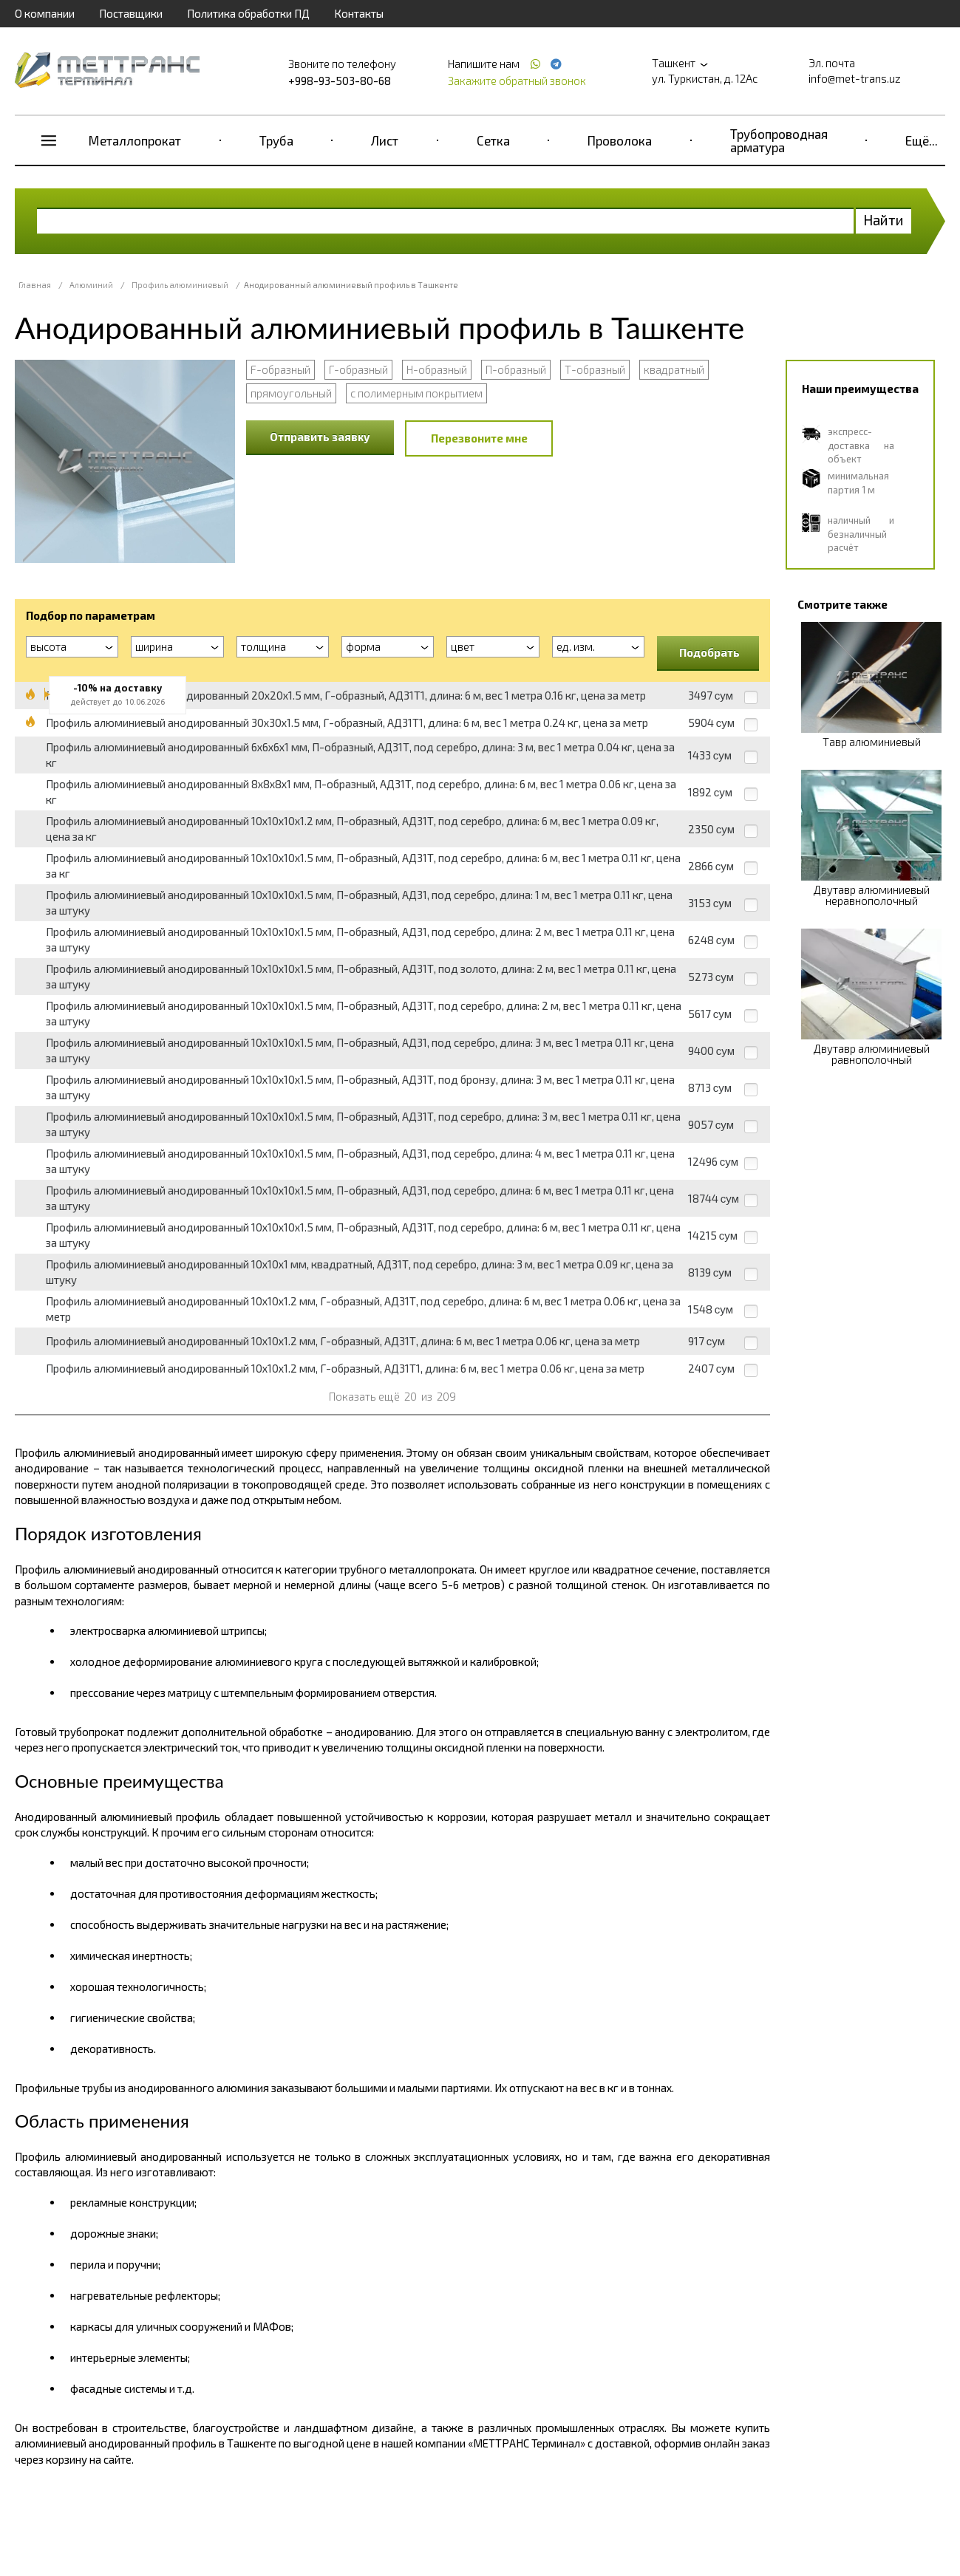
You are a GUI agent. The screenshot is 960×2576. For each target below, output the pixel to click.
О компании (45, 13)
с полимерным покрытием (416, 393)
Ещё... (921, 140)
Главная (34, 285)
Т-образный (595, 369)
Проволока (620, 140)
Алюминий (91, 285)
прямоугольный (291, 393)
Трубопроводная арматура (779, 140)
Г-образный (358, 369)
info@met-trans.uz (854, 78)
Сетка (493, 140)
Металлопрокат (135, 140)
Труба (276, 140)
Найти (883, 219)
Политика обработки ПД (248, 13)
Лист (384, 140)
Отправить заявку (320, 436)
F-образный (280, 369)
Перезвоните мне (479, 438)
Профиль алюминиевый (180, 285)
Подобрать (709, 652)
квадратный (674, 369)
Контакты (359, 13)
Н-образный (436, 369)
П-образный (516, 369)
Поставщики (131, 13)
